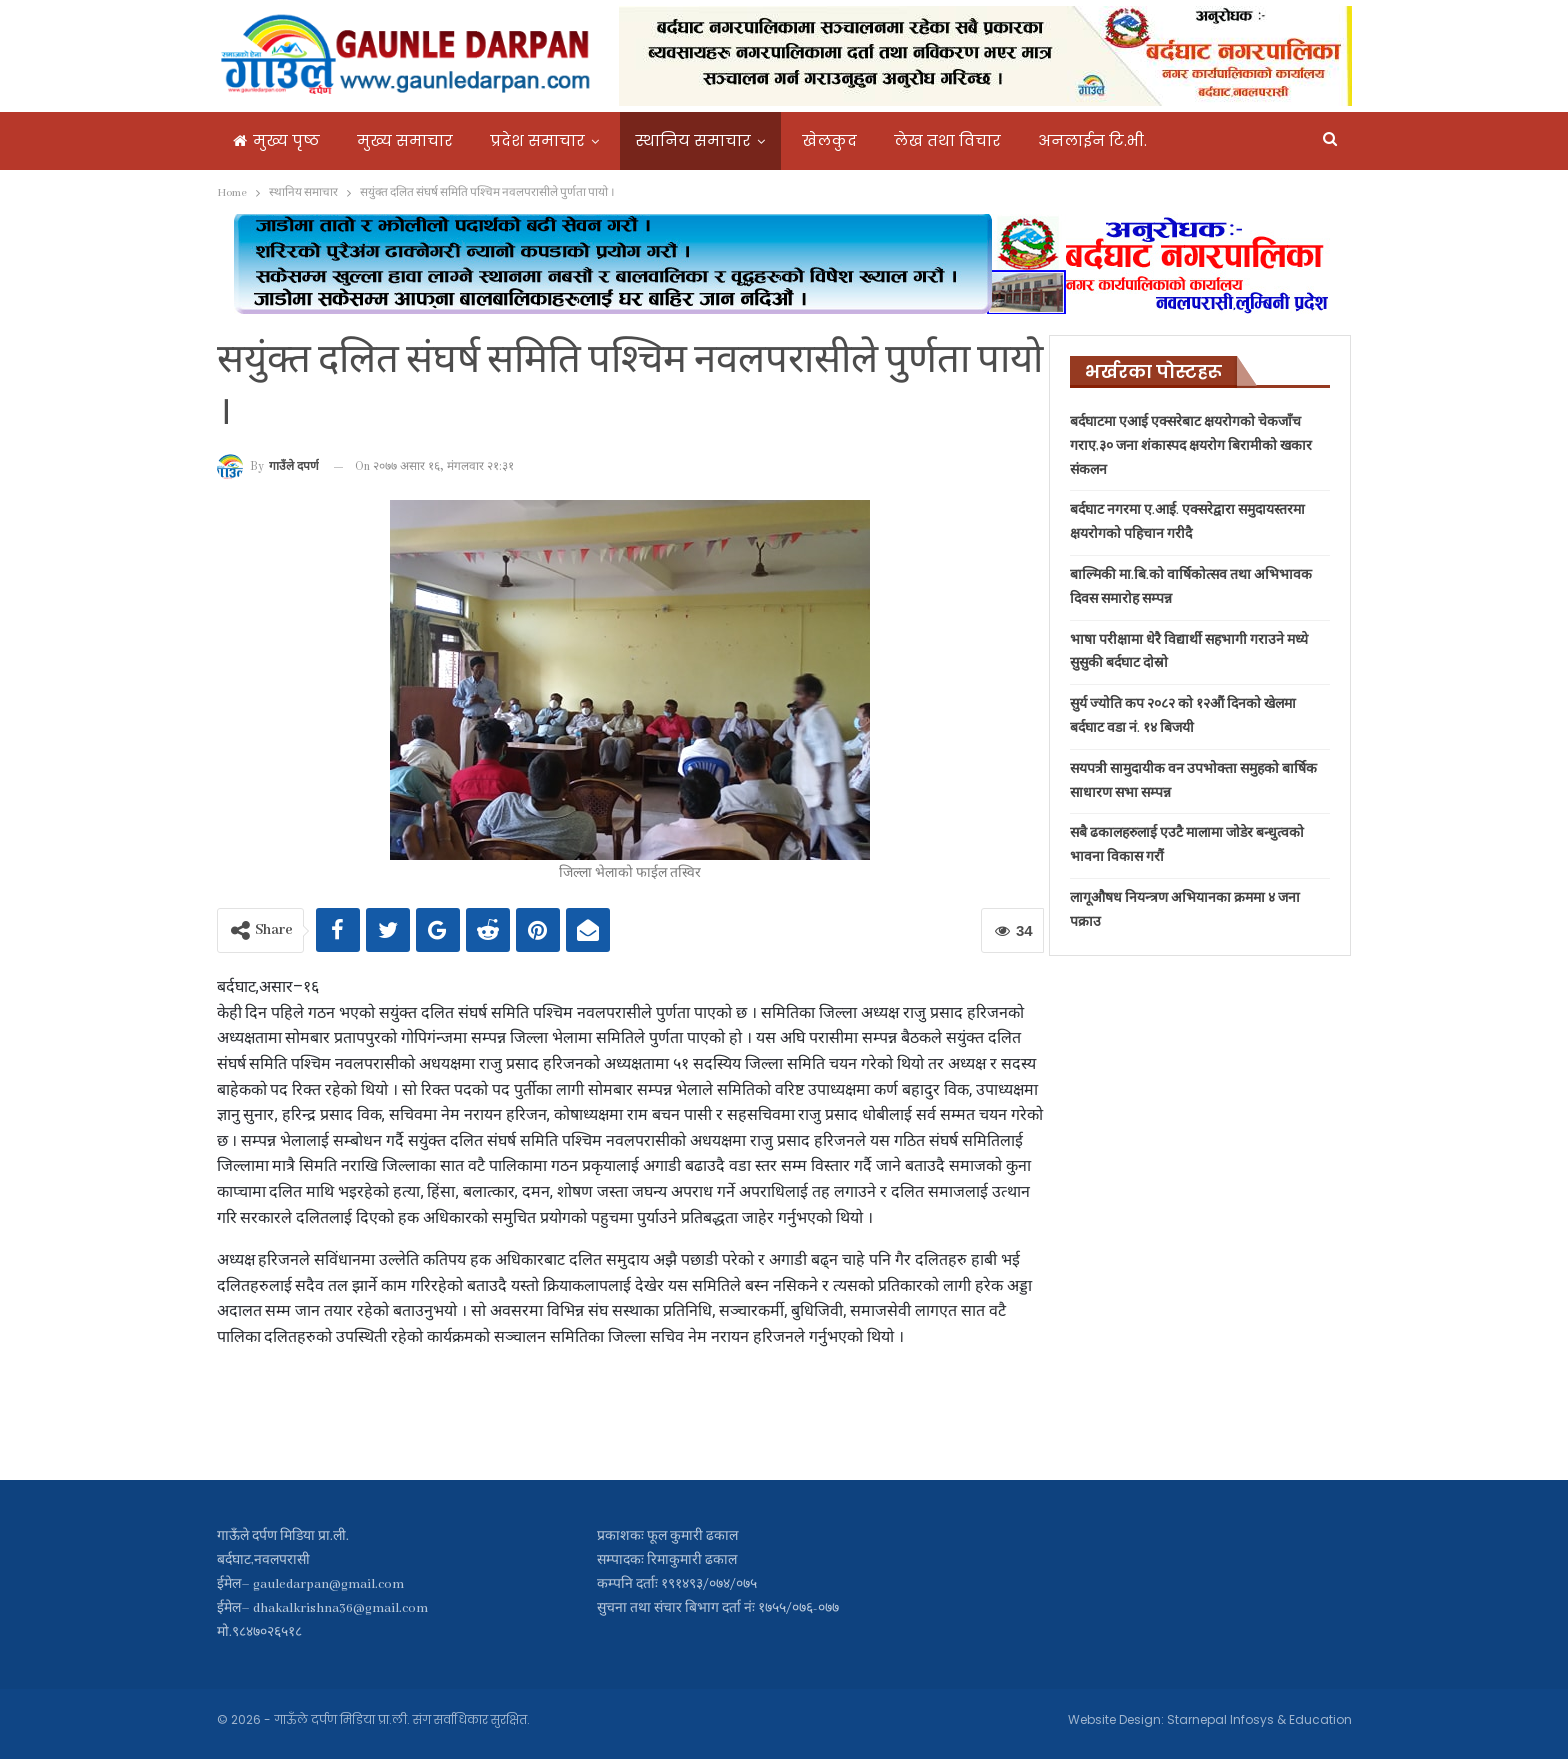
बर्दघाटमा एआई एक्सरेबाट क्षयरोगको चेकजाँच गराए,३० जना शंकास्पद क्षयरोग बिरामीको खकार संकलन (1191, 446)
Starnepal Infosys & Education (1259, 1719)
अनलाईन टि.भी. (1092, 140)
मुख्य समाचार (405, 140)
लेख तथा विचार (947, 140)
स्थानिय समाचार (693, 140)
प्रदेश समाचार (537, 140)
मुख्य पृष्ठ (276, 140)
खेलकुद (829, 140)
